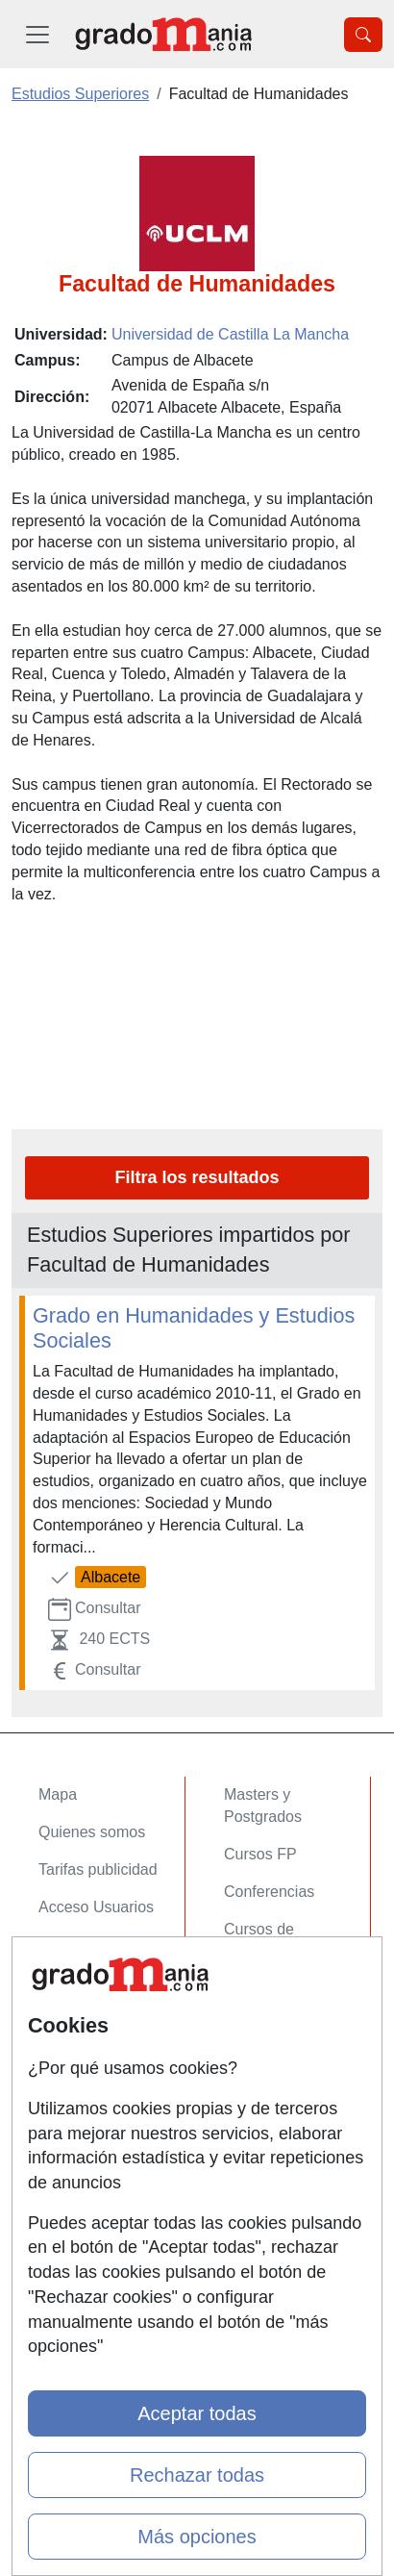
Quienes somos (91, 1832)
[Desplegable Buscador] (363, 34)
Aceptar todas (196, 2413)
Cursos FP (260, 1854)
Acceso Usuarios (96, 1907)
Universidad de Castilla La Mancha (230, 334)
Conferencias (269, 1891)
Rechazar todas (197, 2475)
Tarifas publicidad (98, 1869)
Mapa (57, 1794)
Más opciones (196, 2536)
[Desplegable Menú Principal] (37, 34)
